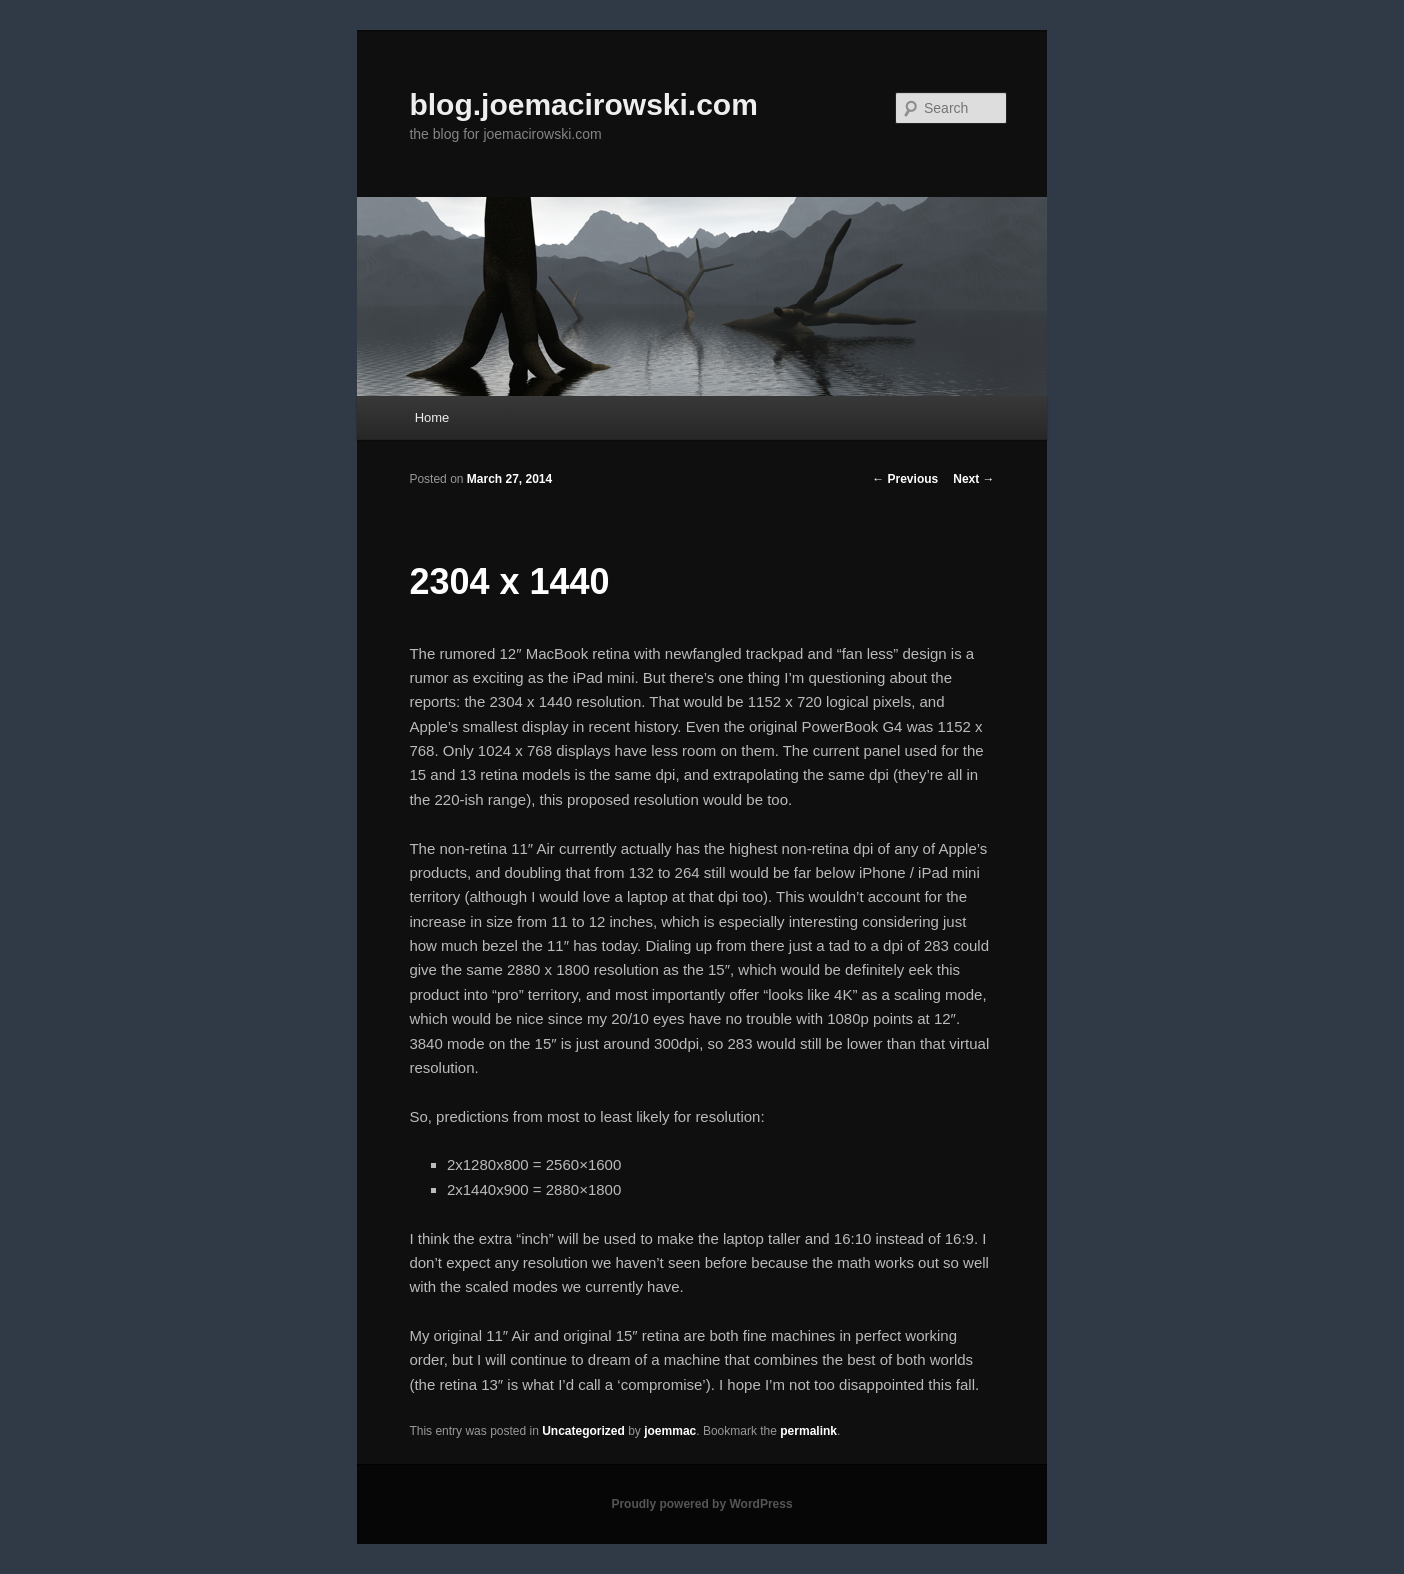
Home (432, 417)
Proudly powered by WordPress (701, 1504)
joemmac (670, 1431)
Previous (905, 479)
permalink (808, 1431)
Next (973, 479)
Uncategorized (583, 1431)
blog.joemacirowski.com (583, 104)
